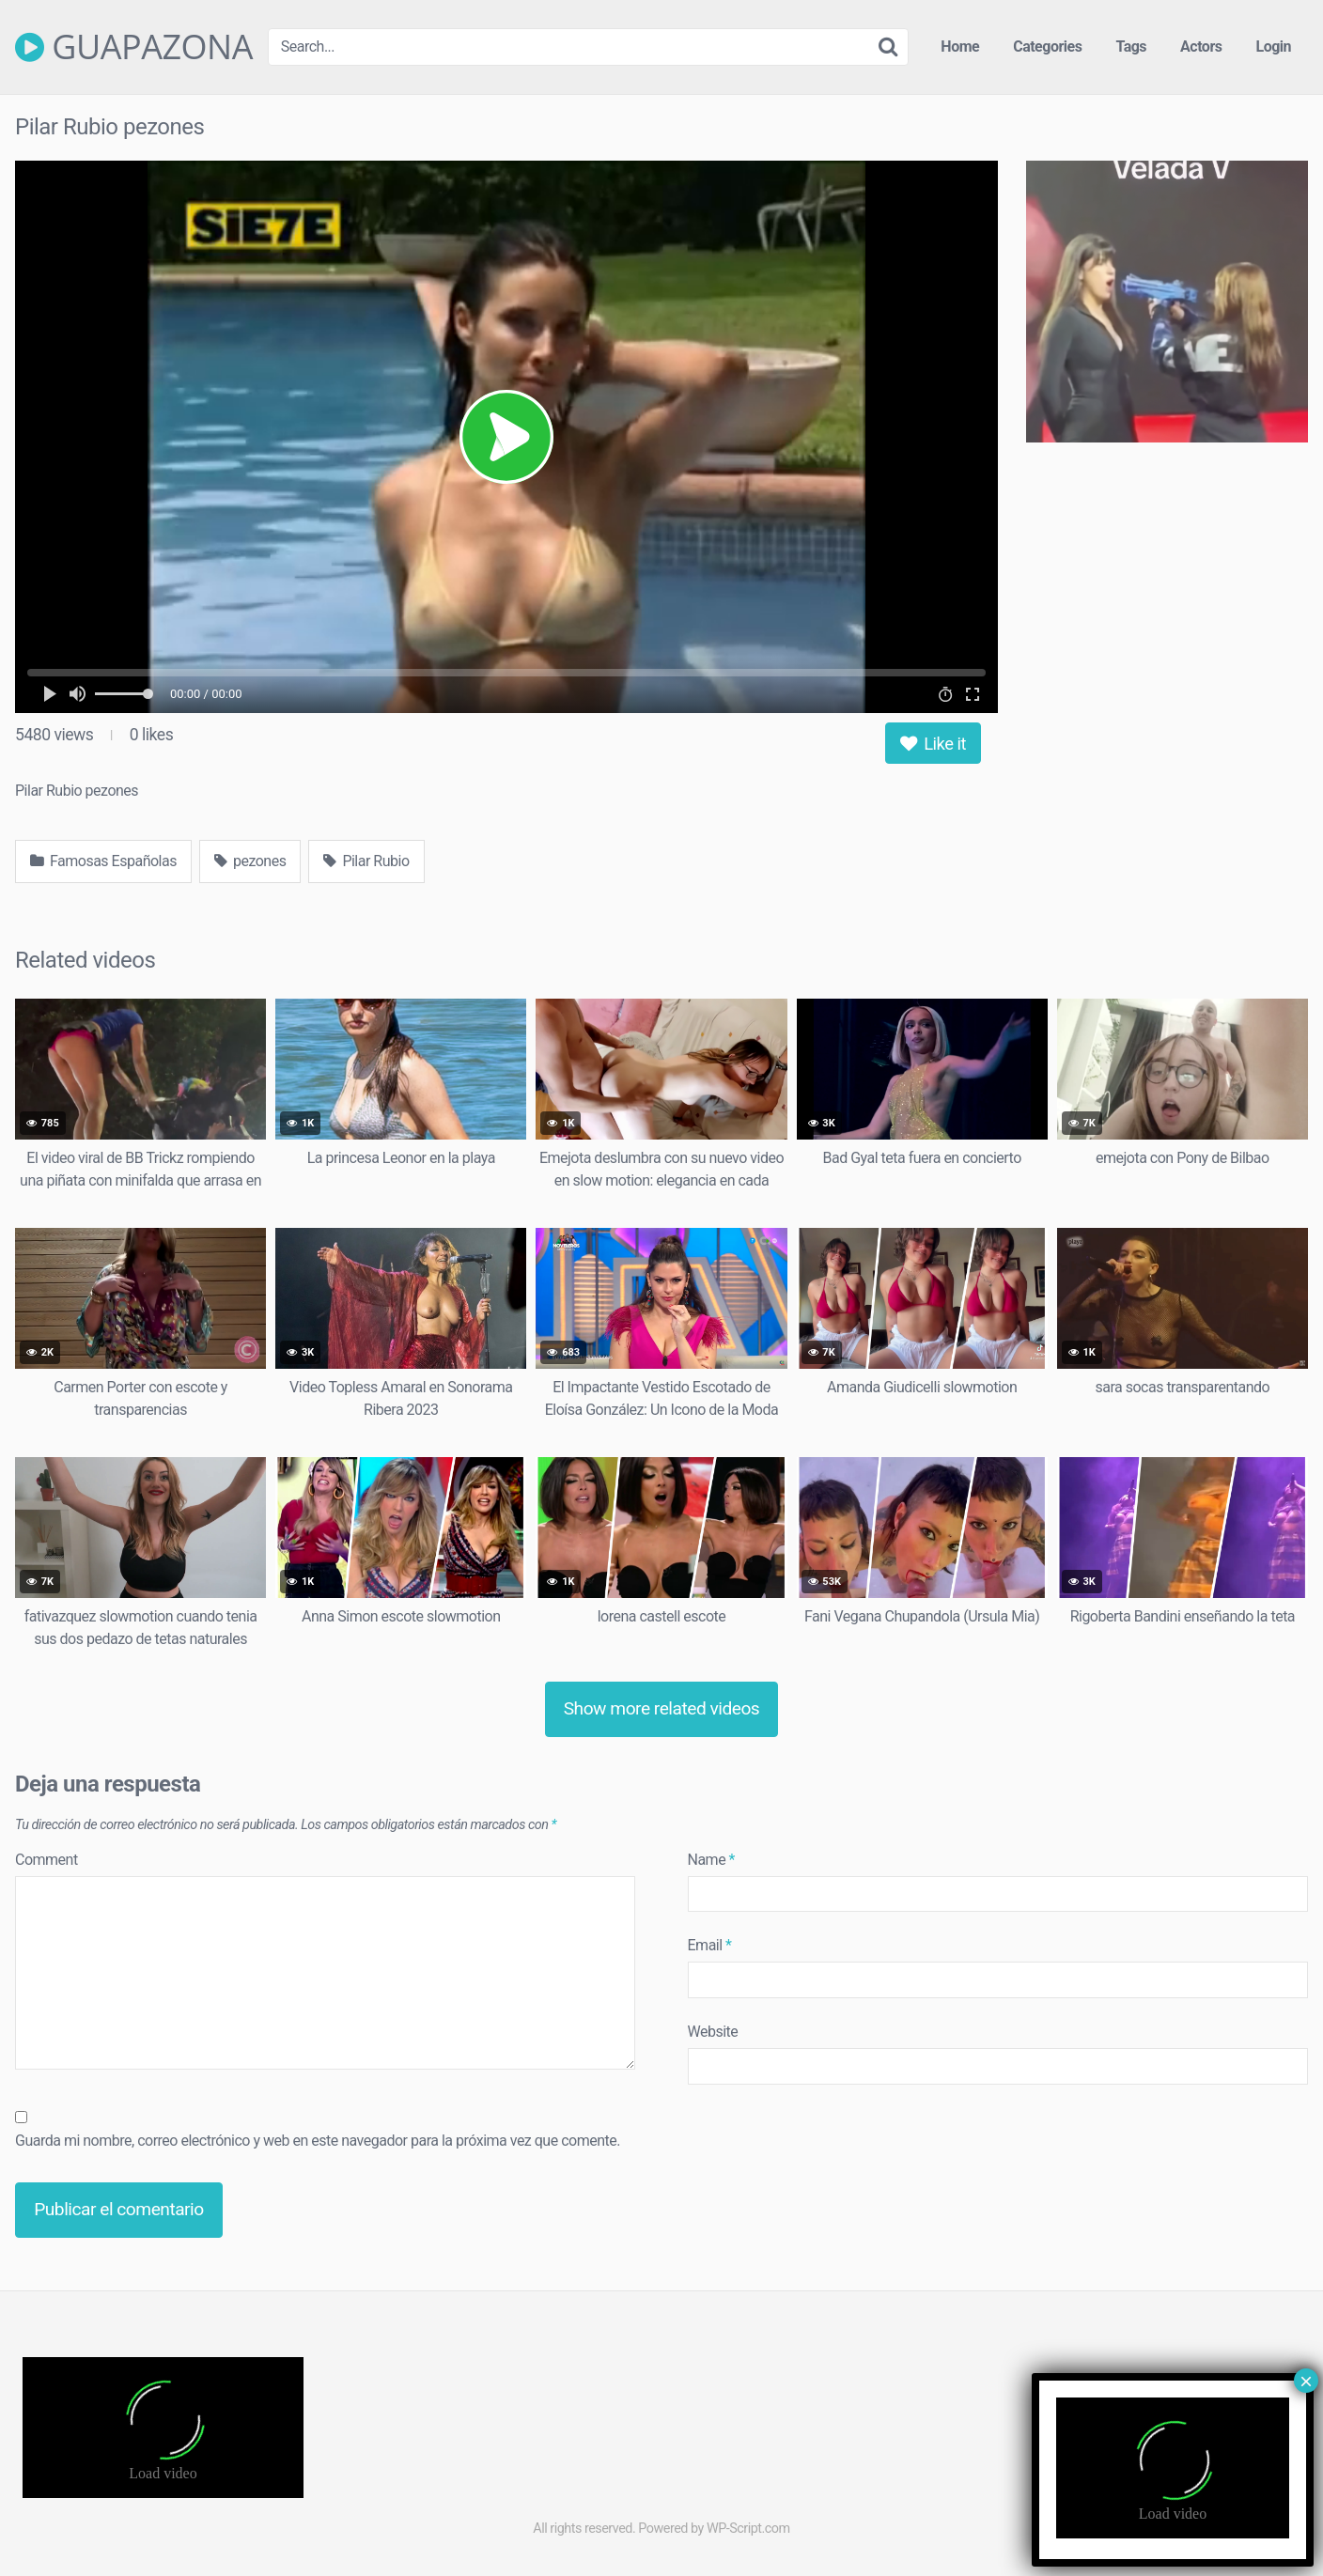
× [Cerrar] (1306, 2380)
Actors (1201, 46)
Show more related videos (662, 1708)
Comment (46, 1860)
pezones (250, 861)
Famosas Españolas (103, 861)
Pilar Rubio (366, 861)
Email (710, 1945)
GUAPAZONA (134, 47)
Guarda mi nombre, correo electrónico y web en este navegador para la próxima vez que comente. (317, 2140)
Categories (1047, 46)
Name (712, 1860)
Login (1273, 46)
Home (960, 46)
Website (713, 2032)
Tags (1130, 46)
